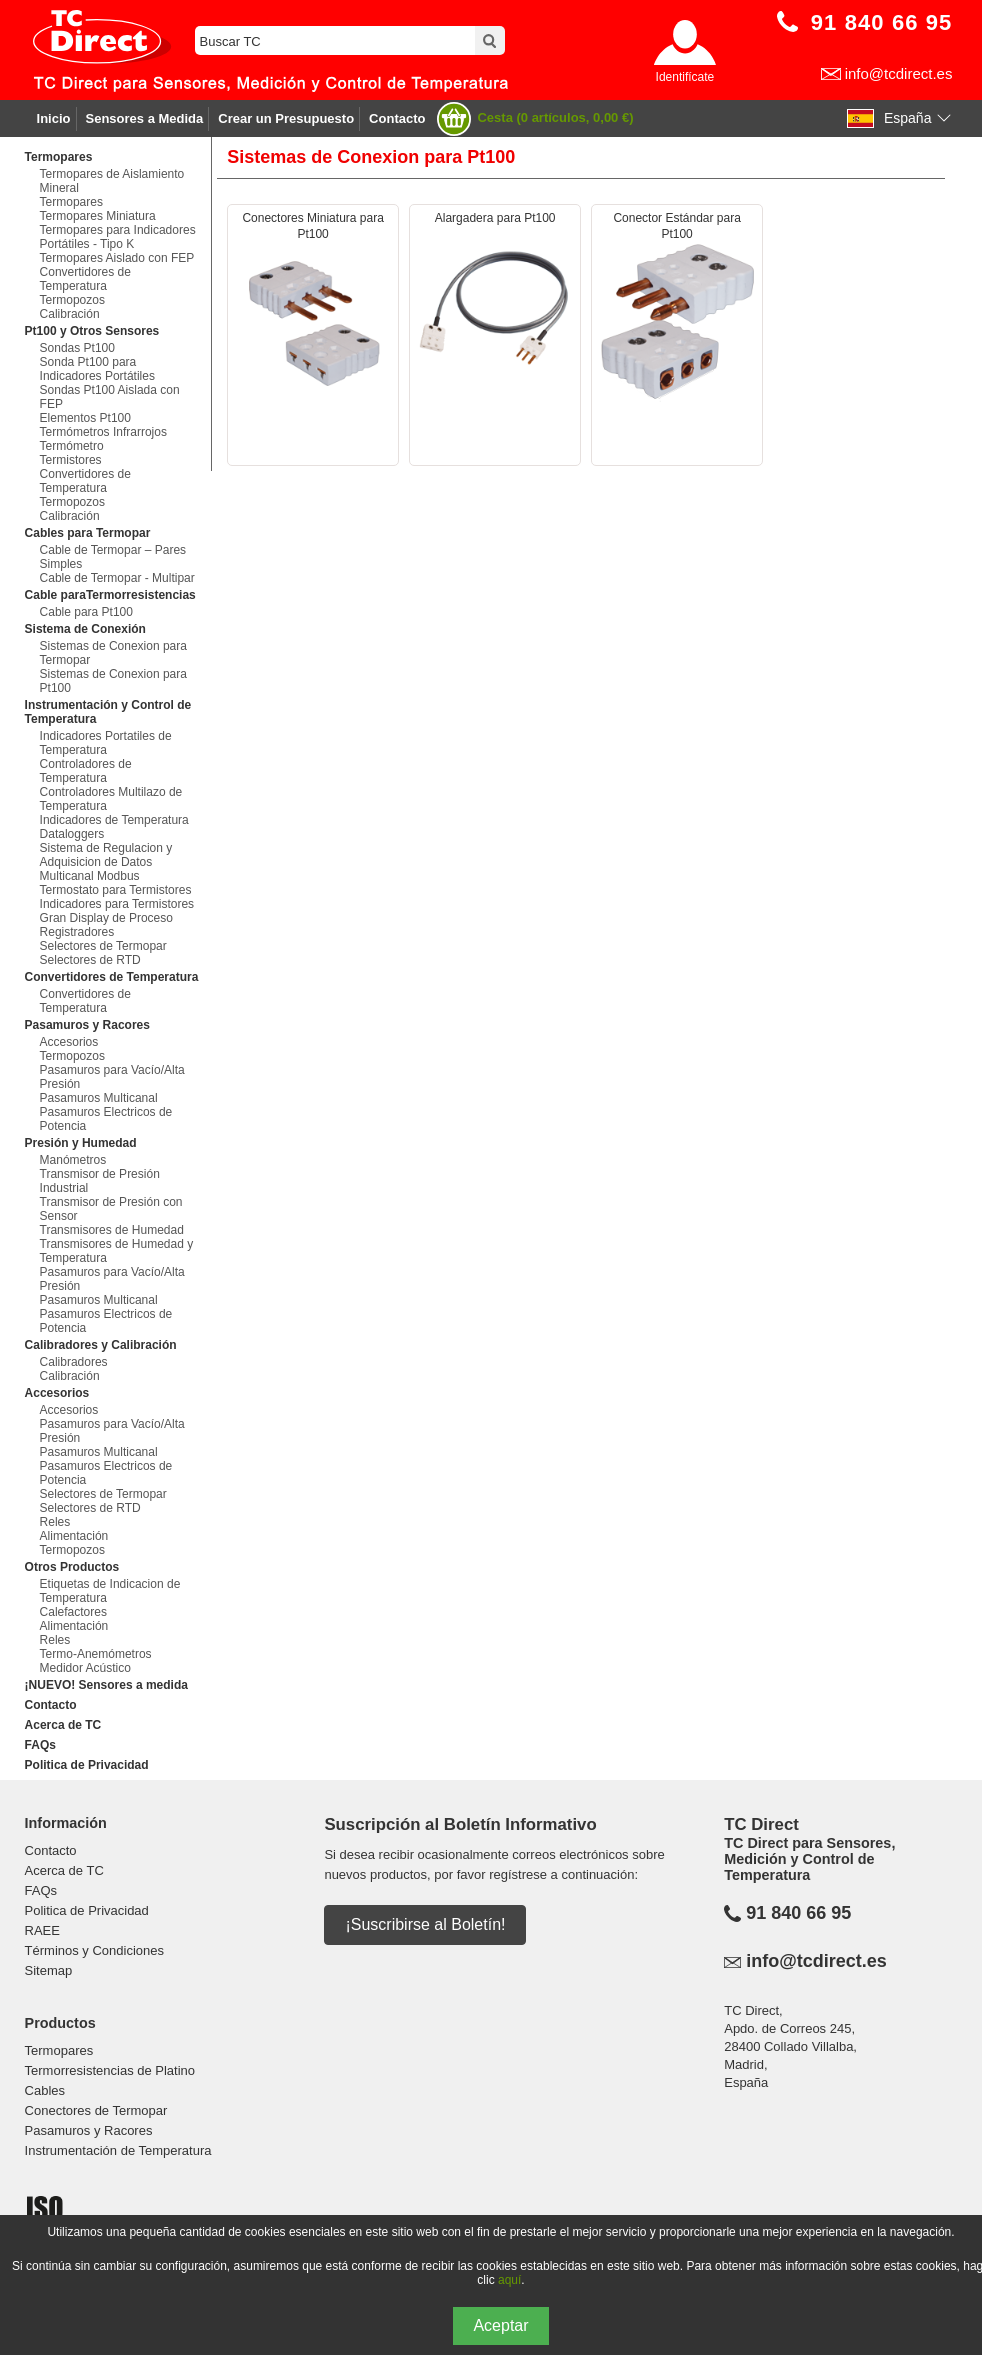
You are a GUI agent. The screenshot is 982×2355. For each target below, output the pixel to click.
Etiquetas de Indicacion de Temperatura (110, 1591)
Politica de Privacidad (87, 1765)
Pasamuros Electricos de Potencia (106, 1119)
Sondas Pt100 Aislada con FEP (110, 397)
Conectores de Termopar (96, 2110)
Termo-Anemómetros (96, 1654)
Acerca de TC (63, 1725)
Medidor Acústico (85, 1668)
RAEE (42, 1930)
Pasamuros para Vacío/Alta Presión (112, 1077)
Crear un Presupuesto (286, 118)
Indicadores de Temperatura (114, 820)
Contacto (397, 118)
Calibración (70, 314)
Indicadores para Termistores (117, 904)
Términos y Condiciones (94, 1950)
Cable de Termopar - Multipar (117, 578)
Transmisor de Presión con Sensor (111, 1209)
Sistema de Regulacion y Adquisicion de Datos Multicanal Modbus (106, 862)
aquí (509, 2280)
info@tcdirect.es (899, 73)
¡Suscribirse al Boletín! (425, 1924)
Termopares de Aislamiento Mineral (112, 181)
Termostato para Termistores (116, 890)
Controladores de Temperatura (86, 771)
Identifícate (685, 77)
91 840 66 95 (798, 1913)
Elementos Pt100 (85, 418)
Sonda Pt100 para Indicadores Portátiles (97, 369)
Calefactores (73, 1612)
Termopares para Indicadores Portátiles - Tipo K (118, 237)
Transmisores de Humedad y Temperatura (117, 1251)
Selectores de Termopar (103, 946)
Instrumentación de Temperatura (118, 2150)
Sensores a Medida (145, 118)
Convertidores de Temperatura (85, 279)
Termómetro (72, 446)
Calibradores (74, 1362)
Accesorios (69, 1042)
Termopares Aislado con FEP (117, 258)
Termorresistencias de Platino (110, 2070)
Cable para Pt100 (86, 612)
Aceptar (500, 2325)
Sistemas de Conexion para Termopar (113, 653)
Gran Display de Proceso (106, 918)
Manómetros (73, 1160)
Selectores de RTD (90, 960)
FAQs (40, 1745)
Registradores (77, 932)
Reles (55, 1522)
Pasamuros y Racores (89, 2130)
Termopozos (72, 300)
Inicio (54, 118)
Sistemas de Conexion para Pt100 (113, 681)
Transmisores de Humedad (112, 1230)
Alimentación (74, 1536)
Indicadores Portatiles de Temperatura (106, 743)
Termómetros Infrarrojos (103, 432)
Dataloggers (72, 834)
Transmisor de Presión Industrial (100, 1181)
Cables (45, 2090)
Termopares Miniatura (98, 216)
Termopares (71, 202)
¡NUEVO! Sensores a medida (106, 1685)
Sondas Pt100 (77, 348)
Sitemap (49, 1970)
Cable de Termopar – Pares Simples (113, 557)
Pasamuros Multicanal (99, 1098)
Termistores (71, 460)
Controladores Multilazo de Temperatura (111, 799)
